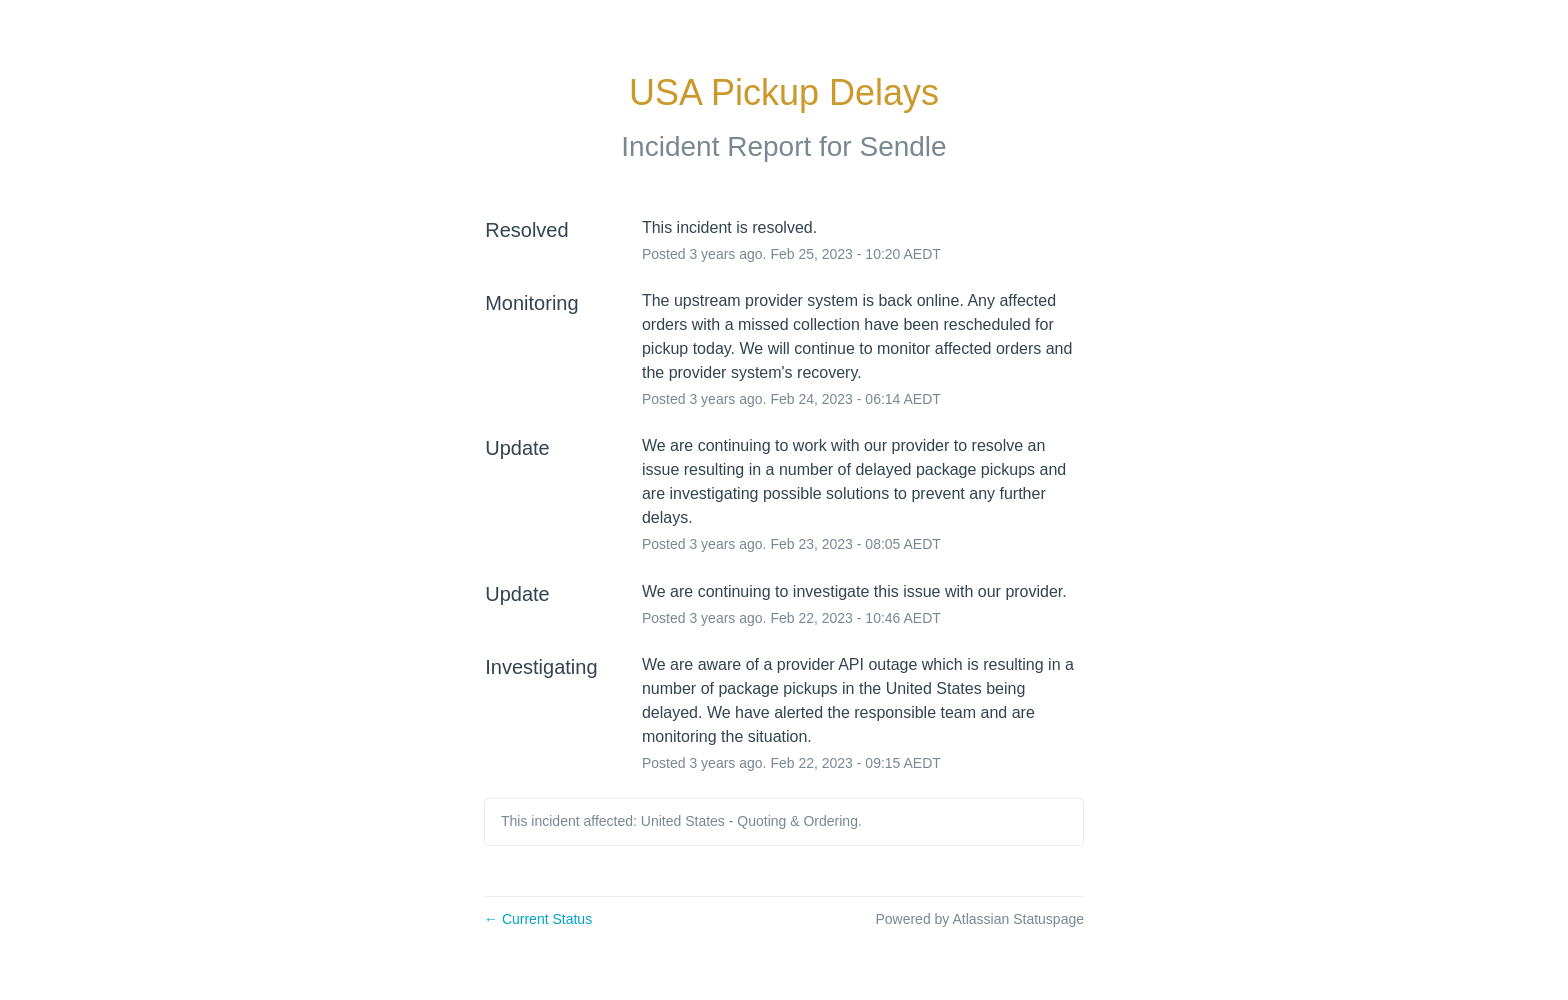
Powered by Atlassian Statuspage (979, 919)
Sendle (902, 146)
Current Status (538, 919)
